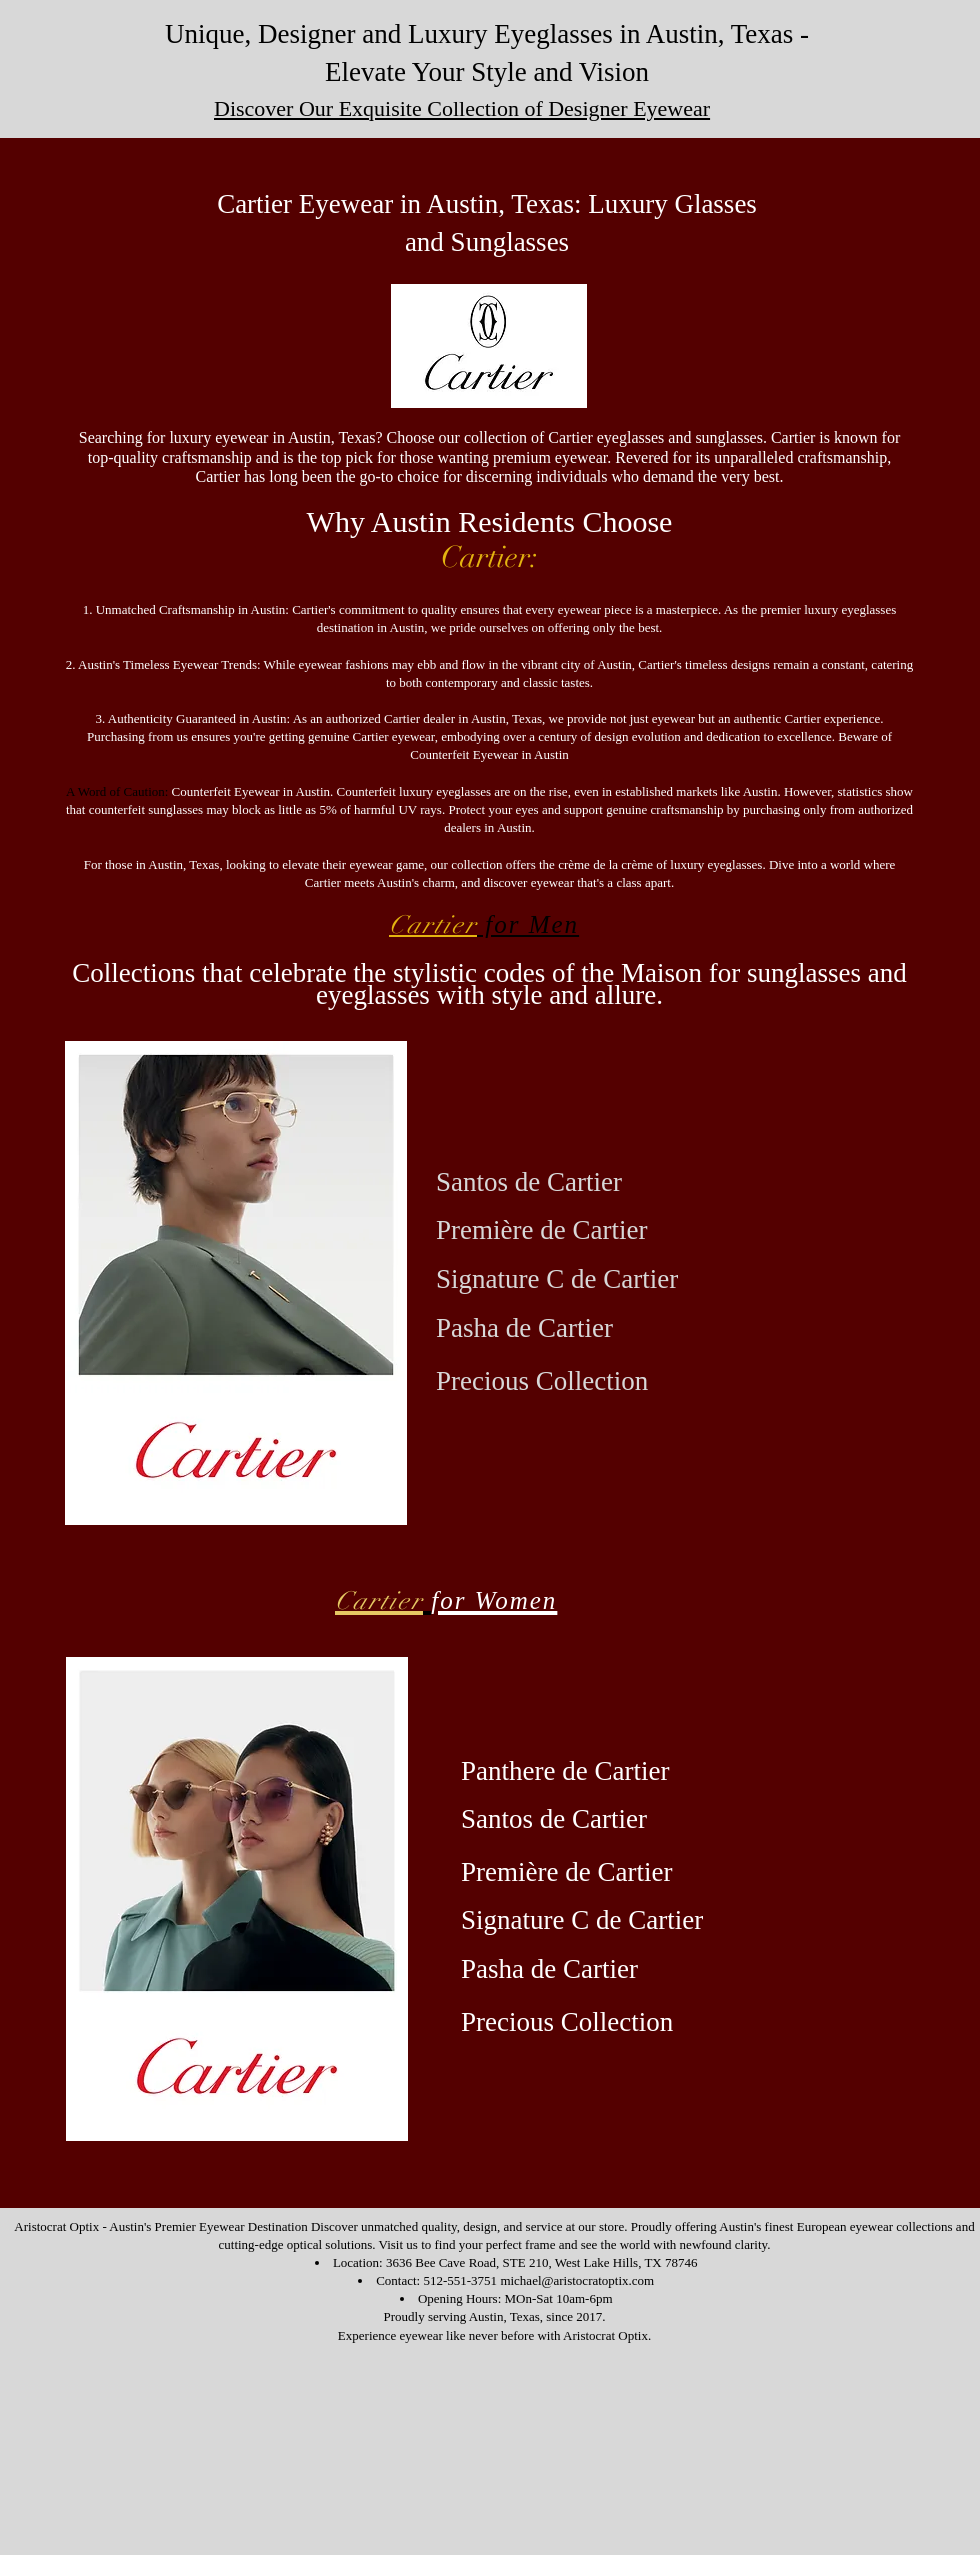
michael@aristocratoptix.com (577, 2280)
